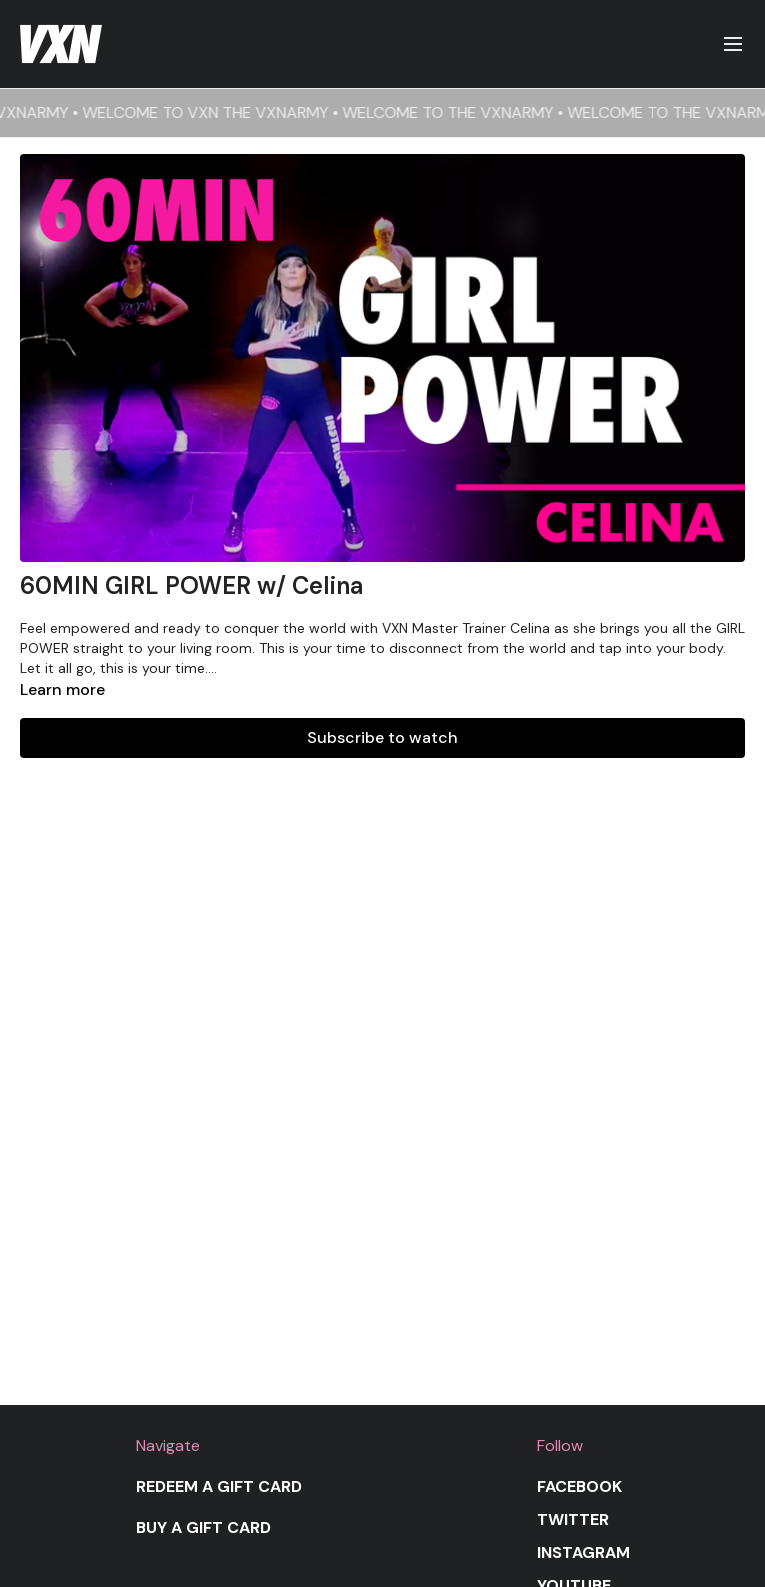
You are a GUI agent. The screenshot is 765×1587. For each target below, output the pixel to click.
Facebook (579, 1486)
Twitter (573, 1519)
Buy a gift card (203, 1527)
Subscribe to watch (382, 737)
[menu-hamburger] (733, 44)
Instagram (583, 1552)
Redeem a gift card (219, 1486)
